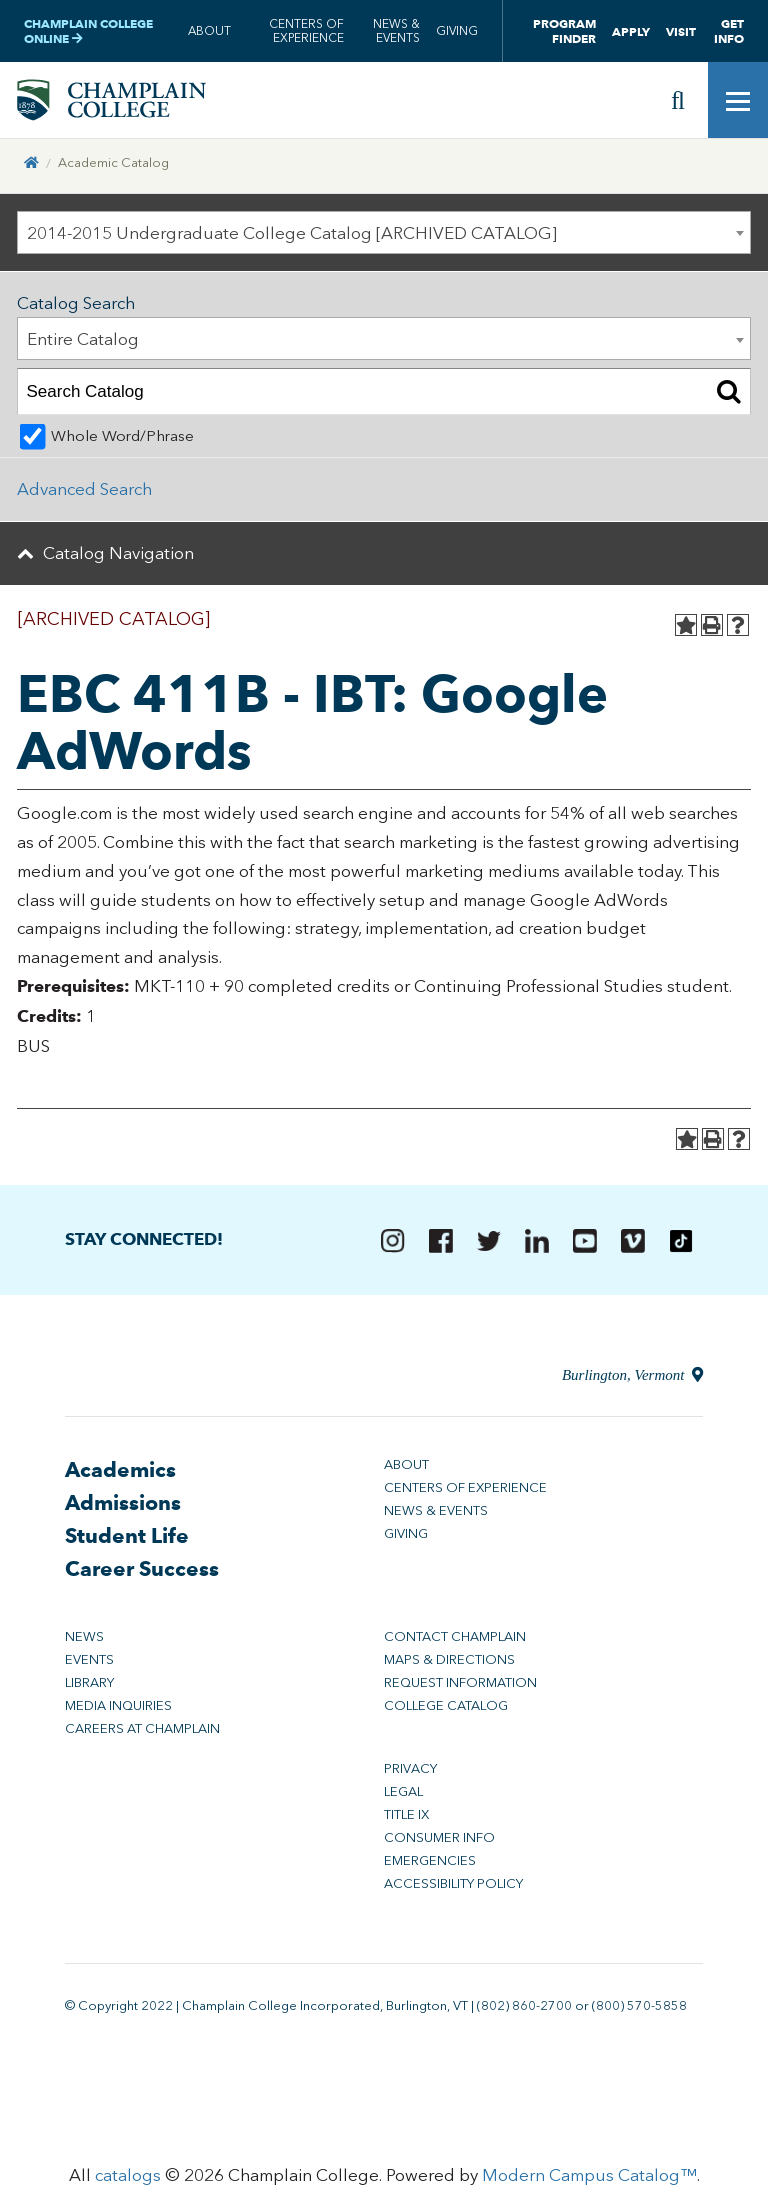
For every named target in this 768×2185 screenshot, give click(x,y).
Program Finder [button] (564, 31)
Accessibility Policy (453, 1883)
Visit (681, 31)
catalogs (128, 2175)
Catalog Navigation (118, 553)
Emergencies (430, 1860)
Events (89, 1659)
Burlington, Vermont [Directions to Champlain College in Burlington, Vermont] (632, 1375)
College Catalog (446, 1705)
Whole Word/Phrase (122, 436)
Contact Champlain (455, 1636)
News (84, 1636)
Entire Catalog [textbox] (83, 339)
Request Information (460, 1682)
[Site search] (678, 100)
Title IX (406, 1814)
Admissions (123, 1502)
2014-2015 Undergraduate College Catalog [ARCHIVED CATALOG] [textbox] (292, 233)
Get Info (729, 31)
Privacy (410, 1768)
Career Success (142, 1568)
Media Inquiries (118, 1705)
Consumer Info (439, 1837)
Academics (120, 1469)
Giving (457, 31)
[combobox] (384, 232)
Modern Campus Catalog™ (589, 2175)
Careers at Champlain (142, 1728)
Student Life (127, 1535)
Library (89, 1682)
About (209, 31)
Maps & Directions (449, 1659)
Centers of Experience (306, 31)
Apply (631, 31)
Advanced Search (84, 489)
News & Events (396, 31)
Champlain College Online (88, 31)
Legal (403, 1791)
